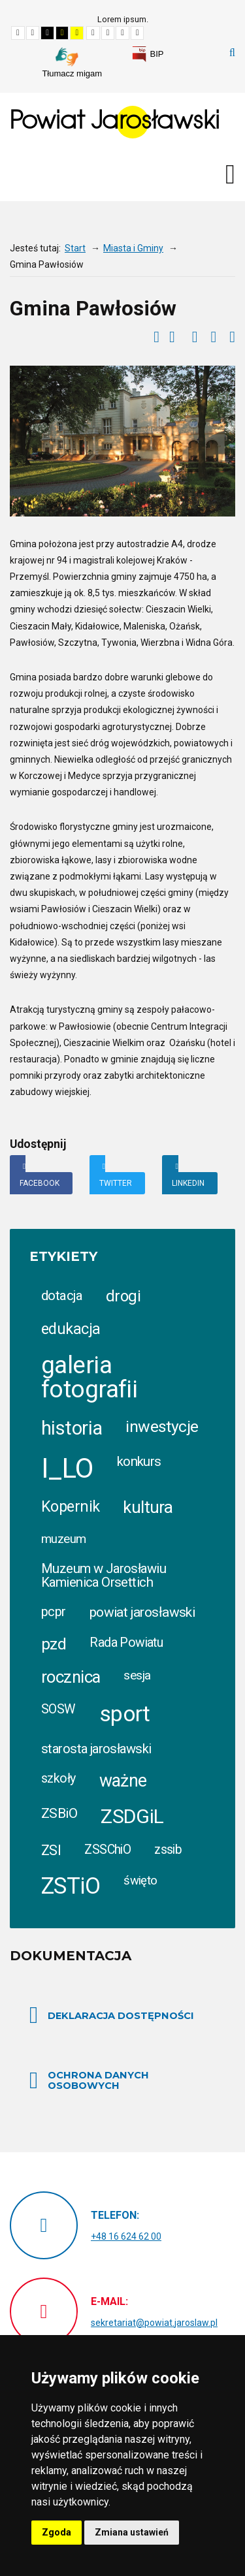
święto (140, 1880)
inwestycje (161, 1426)
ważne (123, 1780)
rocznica (70, 1677)
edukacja (70, 1329)
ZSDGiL (132, 1816)
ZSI (51, 1850)
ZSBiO (59, 1813)
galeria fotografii (89, 1377)
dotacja (61, 1295)
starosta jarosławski (96, 1749)
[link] (148, 54)
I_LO (67, 1468)
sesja (136, 1675)
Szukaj (232, 52)
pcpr (53, 1611)
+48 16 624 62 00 (126, 2236)
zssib (168, 1849)
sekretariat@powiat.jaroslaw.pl (154, 2322)
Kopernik (70, 1506)
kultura (147, 1507)
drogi (123, 1296)
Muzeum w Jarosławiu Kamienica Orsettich (103, 1575)
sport (124, 1713)
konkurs (139, 1461)
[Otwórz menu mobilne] (230, 174)
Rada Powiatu (126, 1642)
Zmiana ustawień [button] (132, 2532)
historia (71, 1428)
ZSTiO (70, 1886)
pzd (53, 1643)
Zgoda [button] (56, 2532)
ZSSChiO (107, 1849)
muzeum (63, 1539)
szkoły (58, 1778)
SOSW (58, 1709)
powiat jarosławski (142, 1612)
